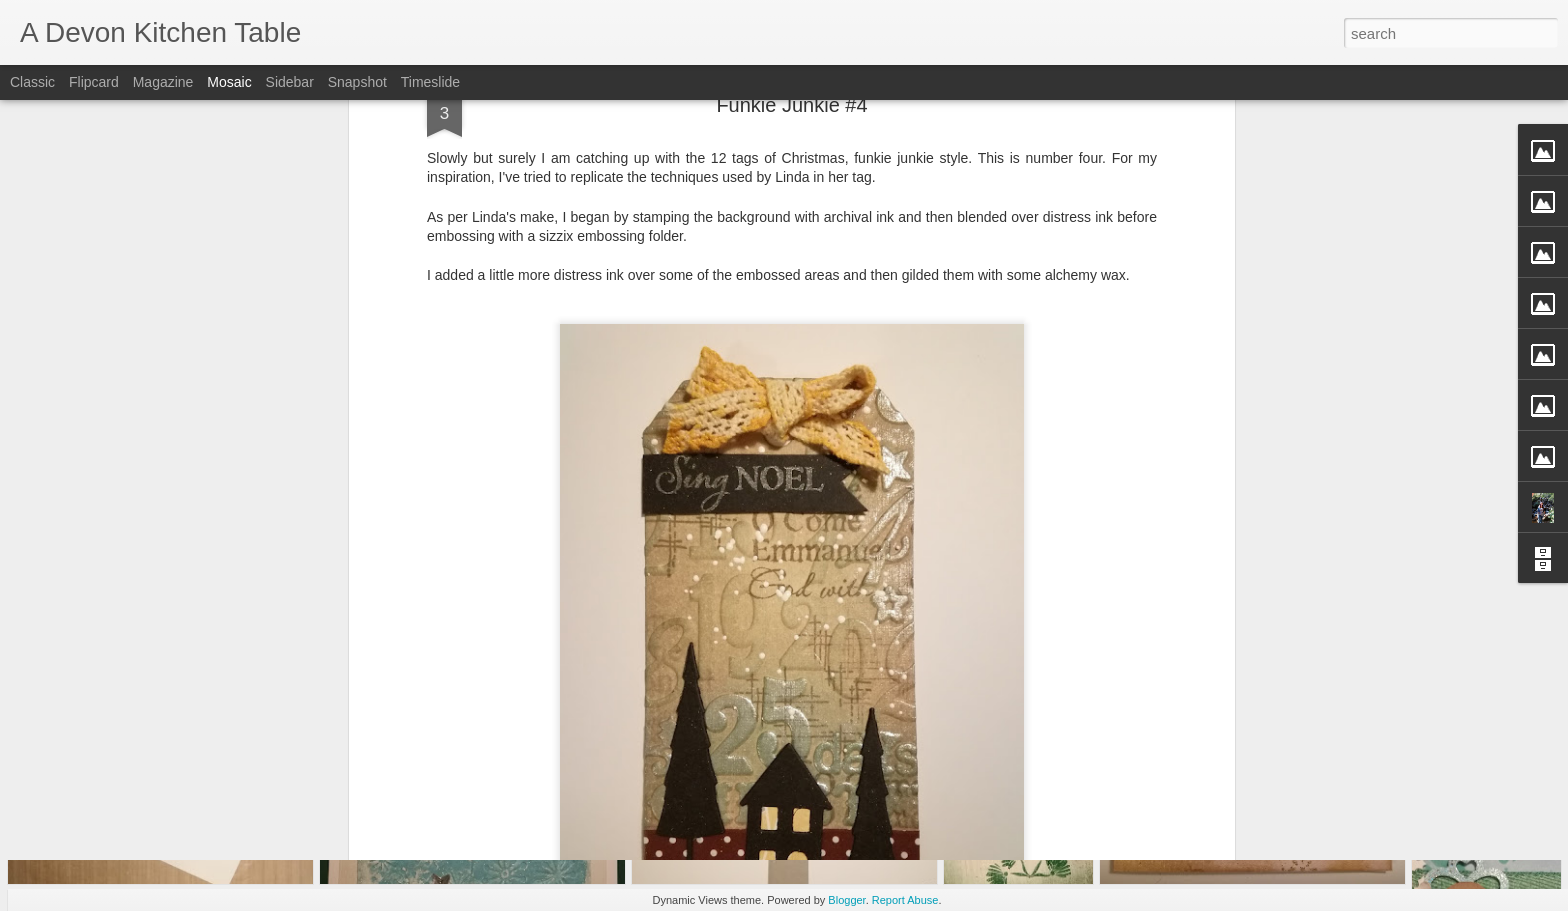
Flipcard (94, 82)
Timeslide (430, 82)
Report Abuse (905, 900)
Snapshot (357, 82)
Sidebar (290, 82)
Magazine (163, 82)
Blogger (846, 900)
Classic (32, 82)
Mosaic (229, 82)
